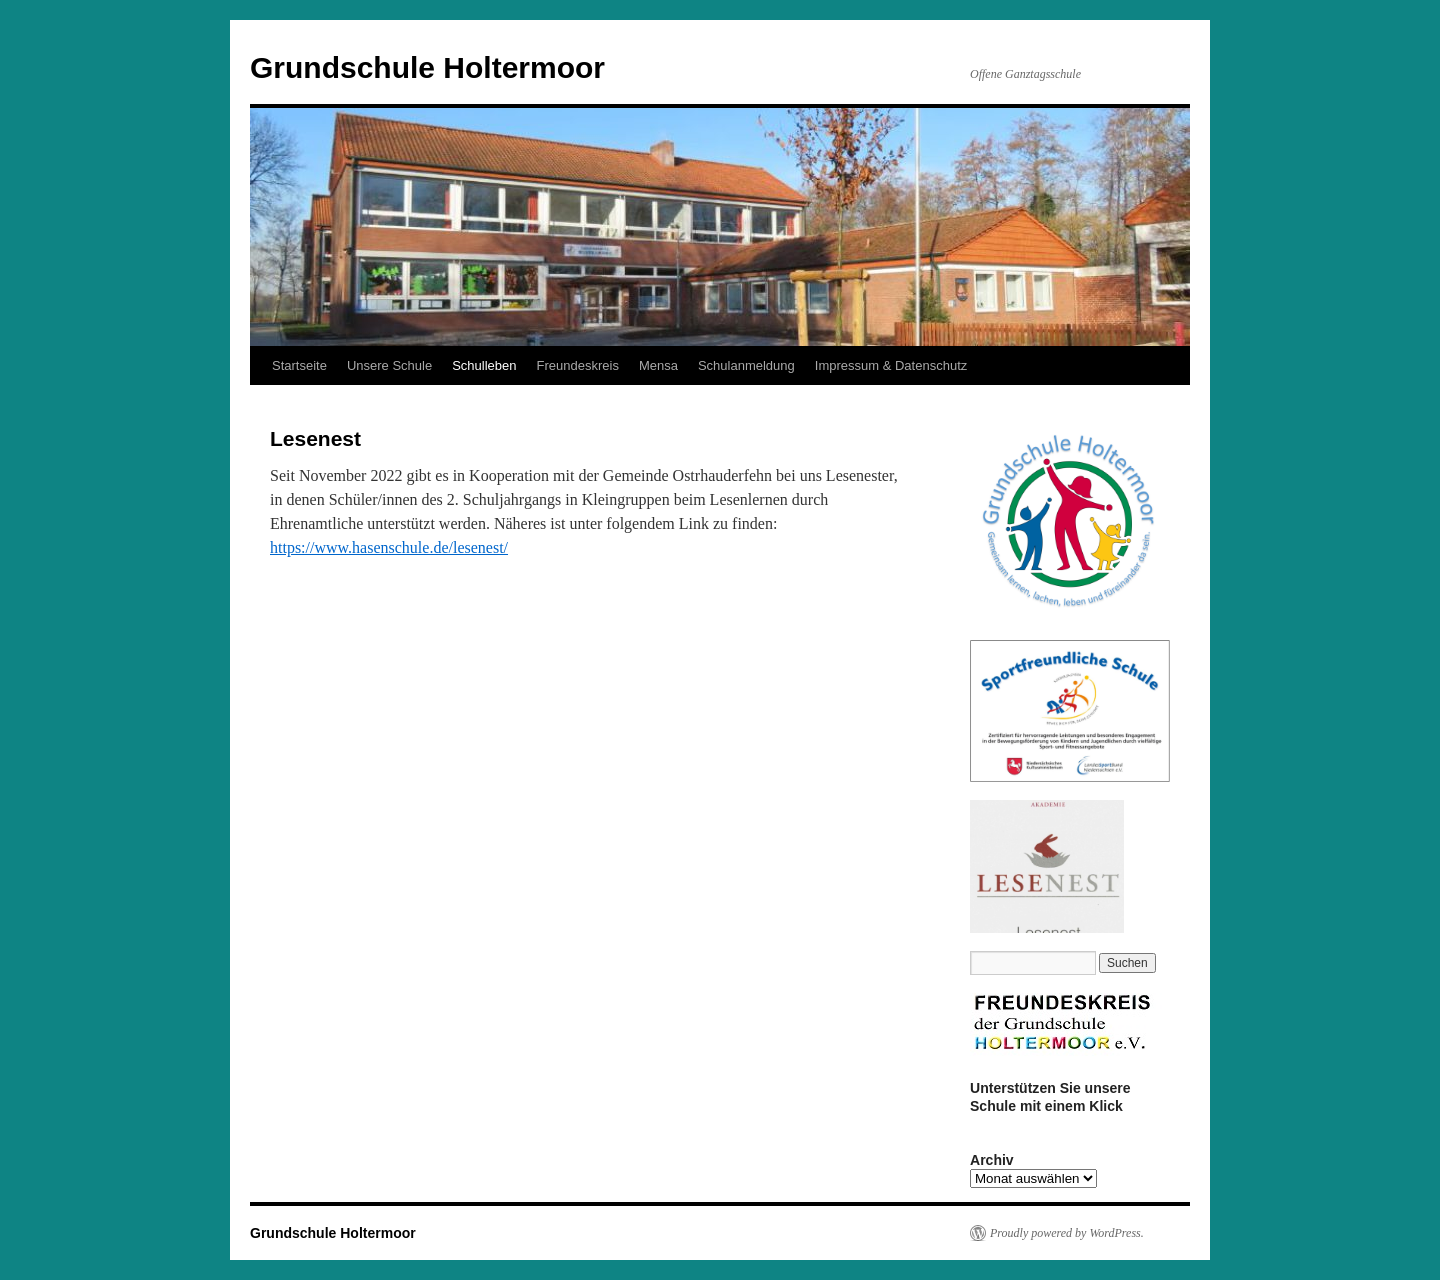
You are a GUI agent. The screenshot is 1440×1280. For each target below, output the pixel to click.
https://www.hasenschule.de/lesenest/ (389, 547)
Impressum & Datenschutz (891, 365)
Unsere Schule (389, 365)
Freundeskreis (578, 365)
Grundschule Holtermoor (427, 67)
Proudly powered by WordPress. (1067, 1233)
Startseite (299, 365)
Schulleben (484, 365)
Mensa (658, 365)
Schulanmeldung (746, 365)
